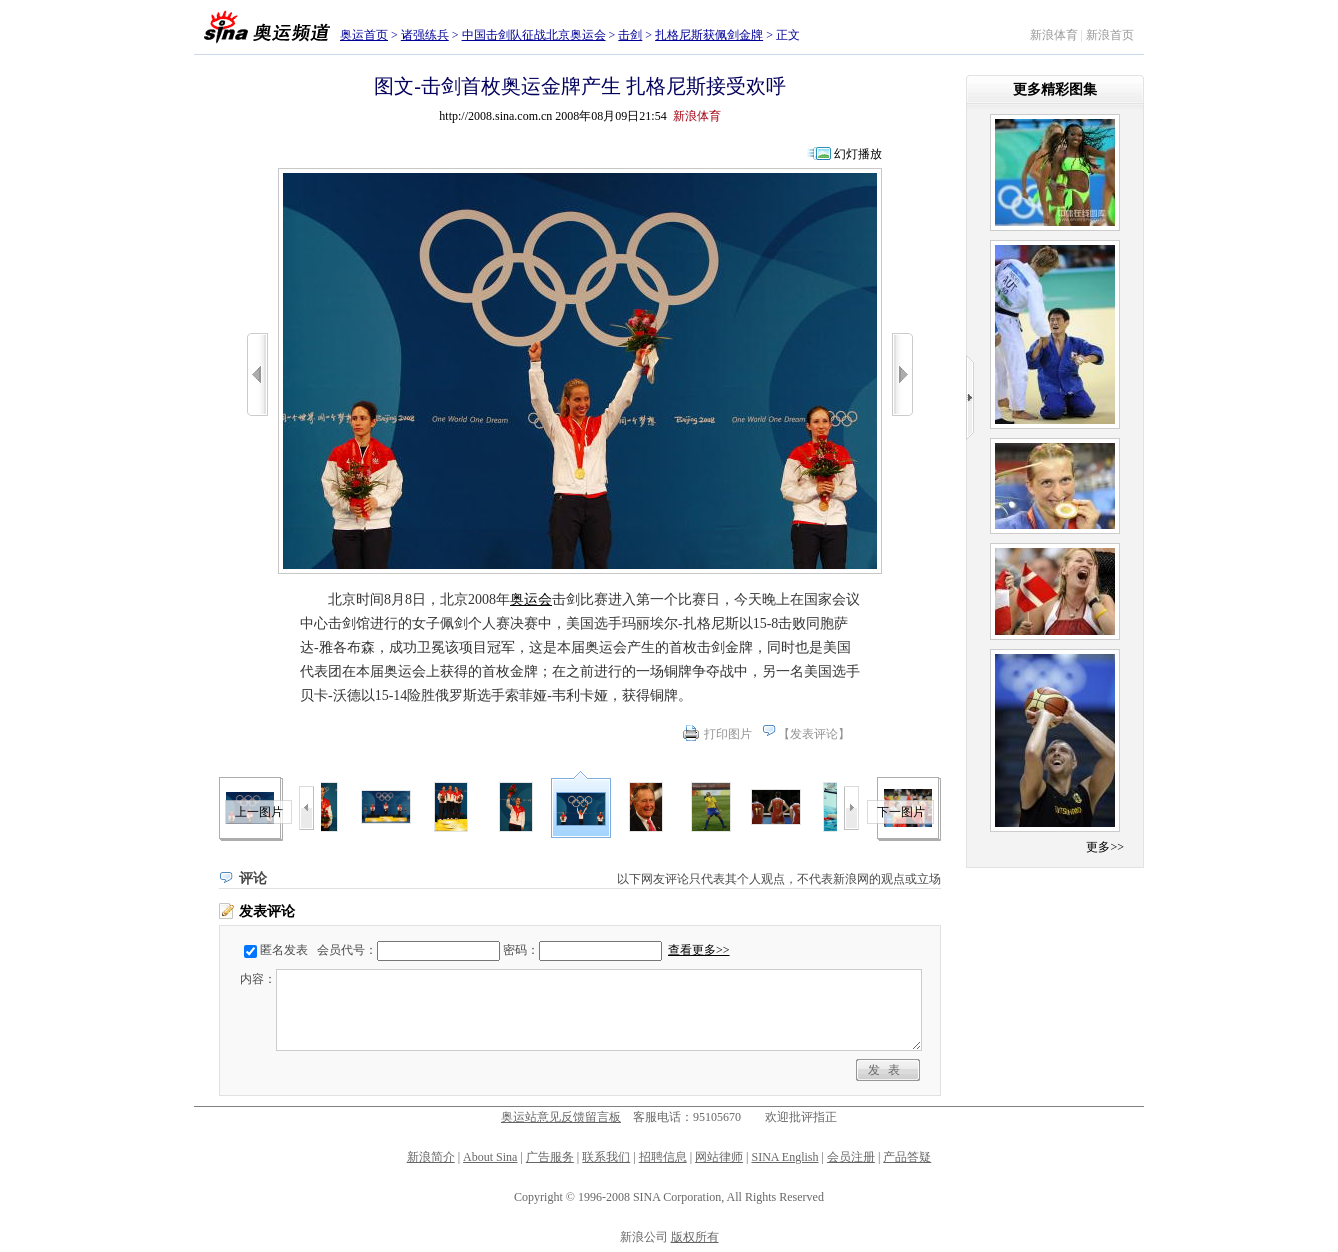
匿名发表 (284, 950)
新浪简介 (431, 1157)
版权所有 (695, 1237)
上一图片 (259, 812)
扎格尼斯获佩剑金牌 (709, 35)
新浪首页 (1110, 35)
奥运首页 (364, 35)
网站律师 (719, 1157)
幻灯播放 (858, 154)
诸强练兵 (425, 35)
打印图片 (728, 734)
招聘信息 (663, 1157)
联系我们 (606, 1157)
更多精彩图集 (1055, 89)
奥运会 (531, 599)
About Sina (490, 1157)
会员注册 (851, 1157)
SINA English (784, 1157)
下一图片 (901, 812)
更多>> (1105, 847)
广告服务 (550, 1157)
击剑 (630, 35)
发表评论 (814, 734)
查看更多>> (699, 950)
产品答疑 (907, 1157)
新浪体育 (1054, 35)
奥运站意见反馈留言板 (561, 1117)
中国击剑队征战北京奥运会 (534, 35)
